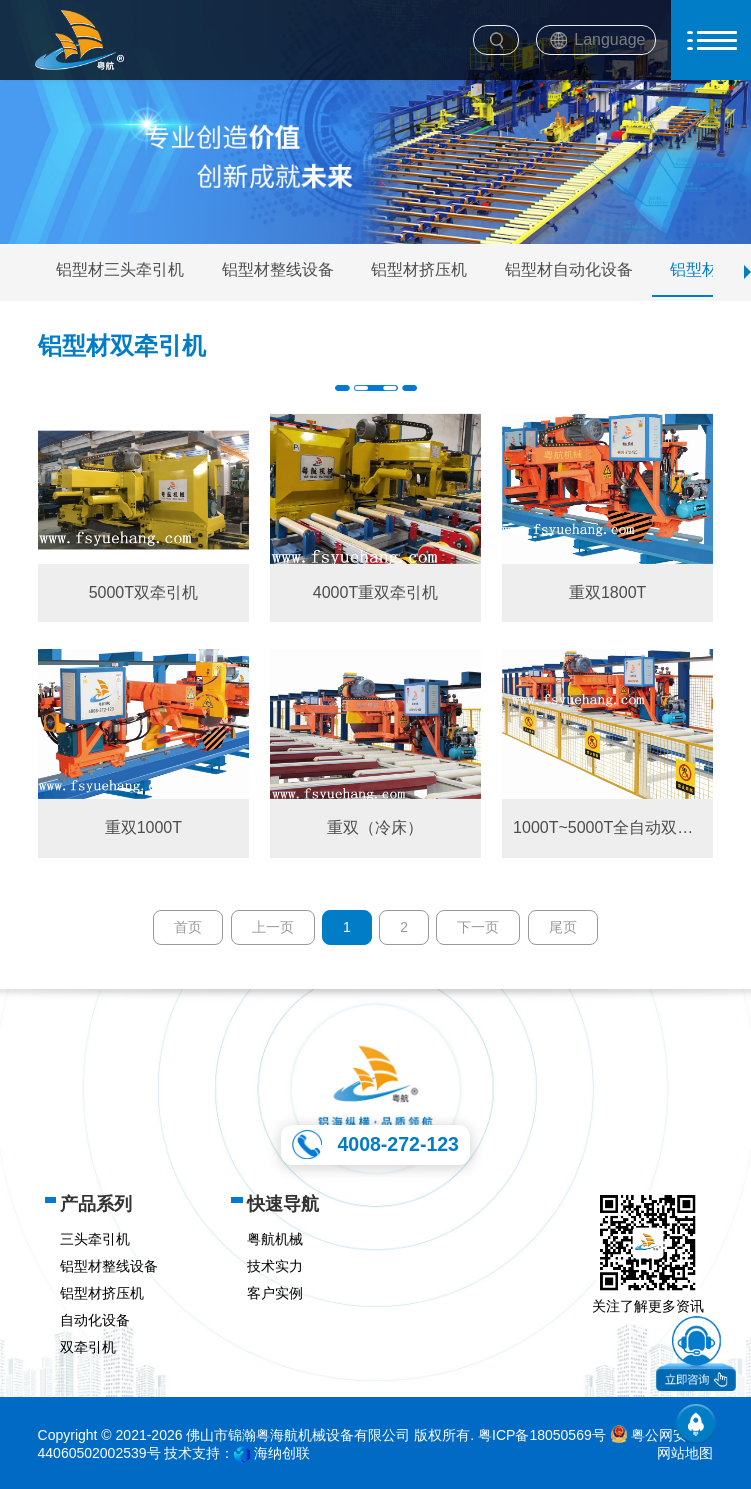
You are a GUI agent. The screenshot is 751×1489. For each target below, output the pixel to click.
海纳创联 (282, 1453)
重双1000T (143, 827)
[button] (747, 272)
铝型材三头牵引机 (120, 269)
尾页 (563, 927)
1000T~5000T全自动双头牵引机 (607, 827)
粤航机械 (275, 1239)
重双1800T (607, 592)
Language (609, 39)
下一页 (478, 927)
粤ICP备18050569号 (542, 1435)
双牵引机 (88, 1347)
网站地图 (685, 1453)
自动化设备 (95, 1320)
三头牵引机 (95, 1239)
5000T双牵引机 (143, 592)
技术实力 (275, 1266)
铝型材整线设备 (278, 269)
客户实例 (275, 1293)
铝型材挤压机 (419, 269)
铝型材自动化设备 (569, 269)
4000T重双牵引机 (375, 592)
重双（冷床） (375, 827)
